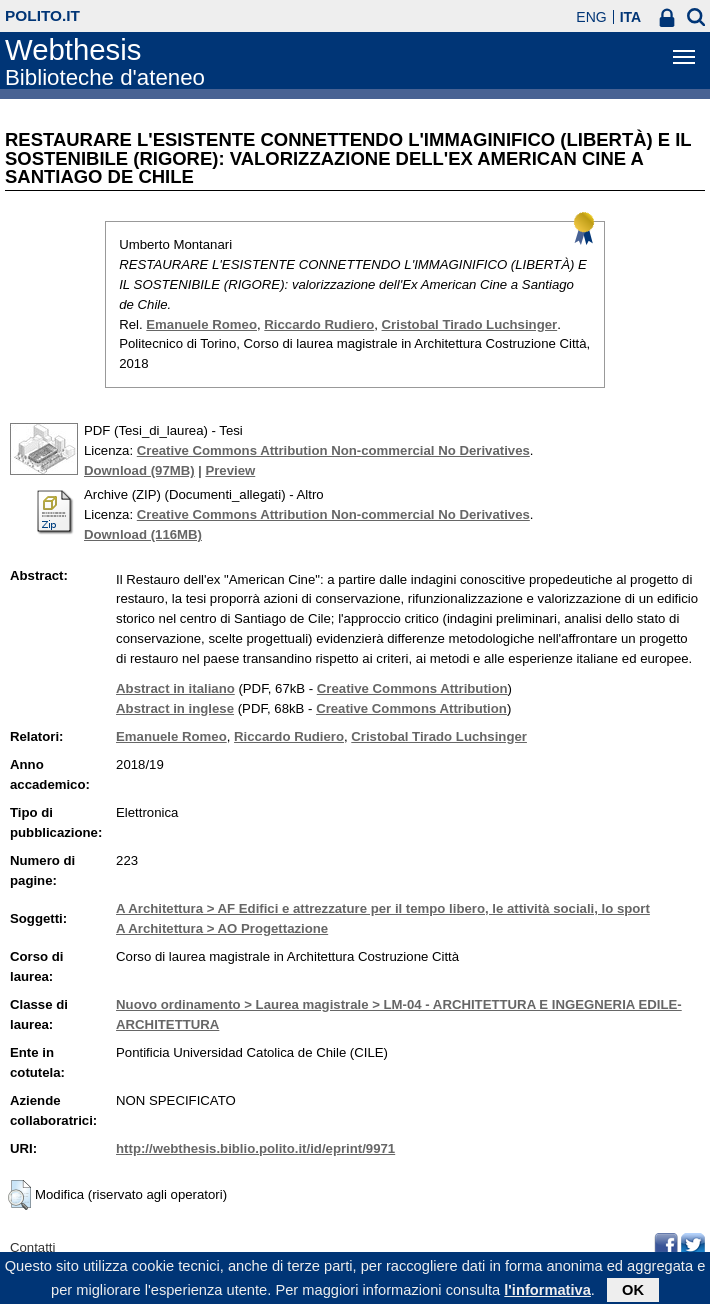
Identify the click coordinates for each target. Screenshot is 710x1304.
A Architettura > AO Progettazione (222, 928)
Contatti (32, 1247)
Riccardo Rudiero (319, 324)
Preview (230, 470)
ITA (631, 17)
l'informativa (547, 1294)
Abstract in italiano (175, 688)
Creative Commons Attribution (412, 688)
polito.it (42, 15)
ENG (591, 17)
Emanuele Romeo (201, 324)
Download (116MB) (143, 534)
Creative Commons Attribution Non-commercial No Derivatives (333, 450)
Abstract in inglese (175, 708)
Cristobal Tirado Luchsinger (470, 324)
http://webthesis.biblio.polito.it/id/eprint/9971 (255, 1148)
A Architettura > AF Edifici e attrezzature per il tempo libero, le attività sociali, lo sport (383, 908)
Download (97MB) (139, 470)
